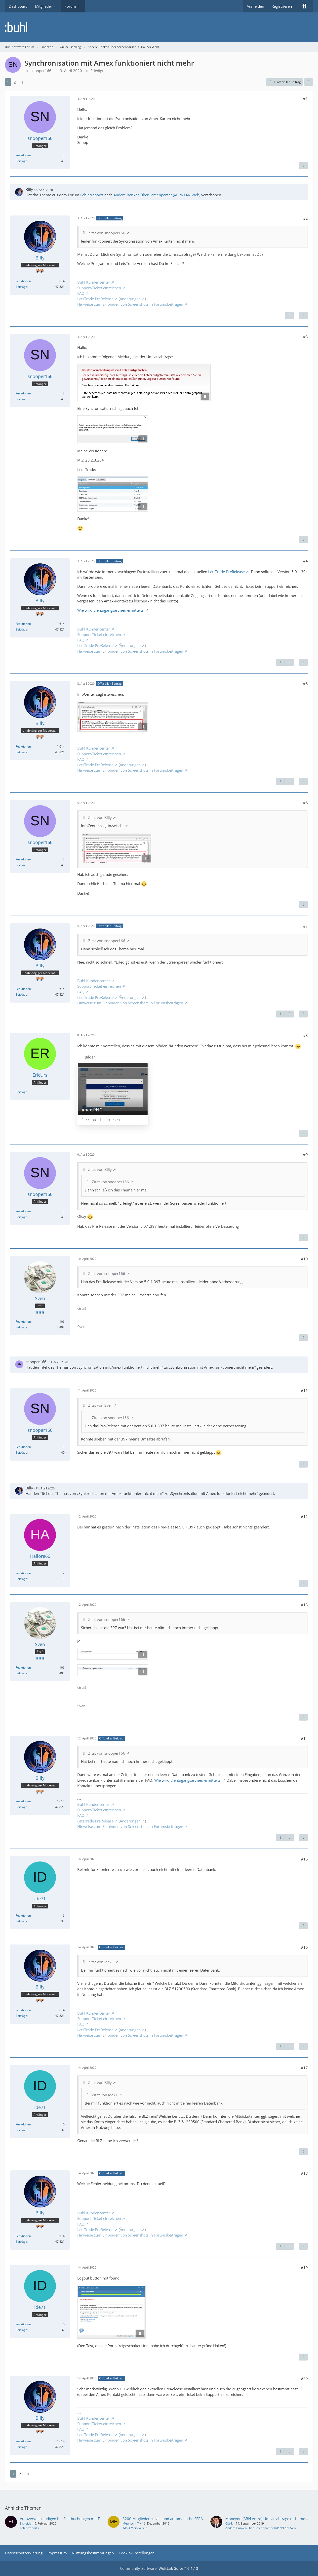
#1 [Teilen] (305, 98)
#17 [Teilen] (304, 2067)
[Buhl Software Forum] (159, 27)
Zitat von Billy (100, 817)
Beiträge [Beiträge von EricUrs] (21, 1092)
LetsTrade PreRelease (95, 298)
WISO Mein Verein (134, 2528)
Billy (29, 189)
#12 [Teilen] (304, 1516)
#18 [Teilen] (304, 2173)
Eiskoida (25, 2523)
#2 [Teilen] (305, 218)
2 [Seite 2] (15, 82)
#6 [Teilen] (305, 802)
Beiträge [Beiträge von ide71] (21, 1921)
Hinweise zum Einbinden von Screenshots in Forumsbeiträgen (130, 304)
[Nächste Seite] (22, 82)
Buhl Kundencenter (93, 282)
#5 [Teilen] (305, 683)
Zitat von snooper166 (106, 232)
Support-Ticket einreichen (99, 287)
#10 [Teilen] (304, 1258)
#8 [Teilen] (305, 1035)
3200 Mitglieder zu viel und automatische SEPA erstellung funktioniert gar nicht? (190, 2518)
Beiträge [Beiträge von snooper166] (21, 161)
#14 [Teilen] (304, 1738)
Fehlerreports (91, 194)
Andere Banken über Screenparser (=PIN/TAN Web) (157, 194)
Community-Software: (159, 2568)
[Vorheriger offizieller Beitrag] (280, 662)
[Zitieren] (303, 165)
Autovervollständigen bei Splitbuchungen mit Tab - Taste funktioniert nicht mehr (88, 2518)
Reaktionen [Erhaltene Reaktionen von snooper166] (23, 155)
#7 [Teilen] (305, 926)
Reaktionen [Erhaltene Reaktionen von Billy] (23, 281)
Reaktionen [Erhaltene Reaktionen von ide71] (23, 1915)
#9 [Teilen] (305, 1154)
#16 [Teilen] (304, 1947)
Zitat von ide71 (101, 1961)
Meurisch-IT (130, 2523)
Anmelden (255, 6)
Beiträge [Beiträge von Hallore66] (21, 1579)
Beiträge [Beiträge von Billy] (21, 287)
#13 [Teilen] (304, 1604)
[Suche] (304, 6)
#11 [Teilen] (304, 1390)
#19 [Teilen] (304, 2267)
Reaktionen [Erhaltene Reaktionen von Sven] (23, 1321)
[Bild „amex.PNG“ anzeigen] (113, 1093)
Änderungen (130, 298)
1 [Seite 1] (8, 82)
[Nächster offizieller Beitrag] (289, 315)
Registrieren (282, 6)
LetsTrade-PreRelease (226, 571)
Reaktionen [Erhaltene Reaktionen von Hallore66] (23, 1573)
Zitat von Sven (100, 1405)
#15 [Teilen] (304, 1859)
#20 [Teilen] (304, 2378)
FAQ (80, 293)
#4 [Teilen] (305, 560)
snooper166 (41, 70)
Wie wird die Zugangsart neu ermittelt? (110, 610)
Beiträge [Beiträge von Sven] (21, 1327)
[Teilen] (308, 82)
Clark (229, 2523)
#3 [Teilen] (305, 336)
